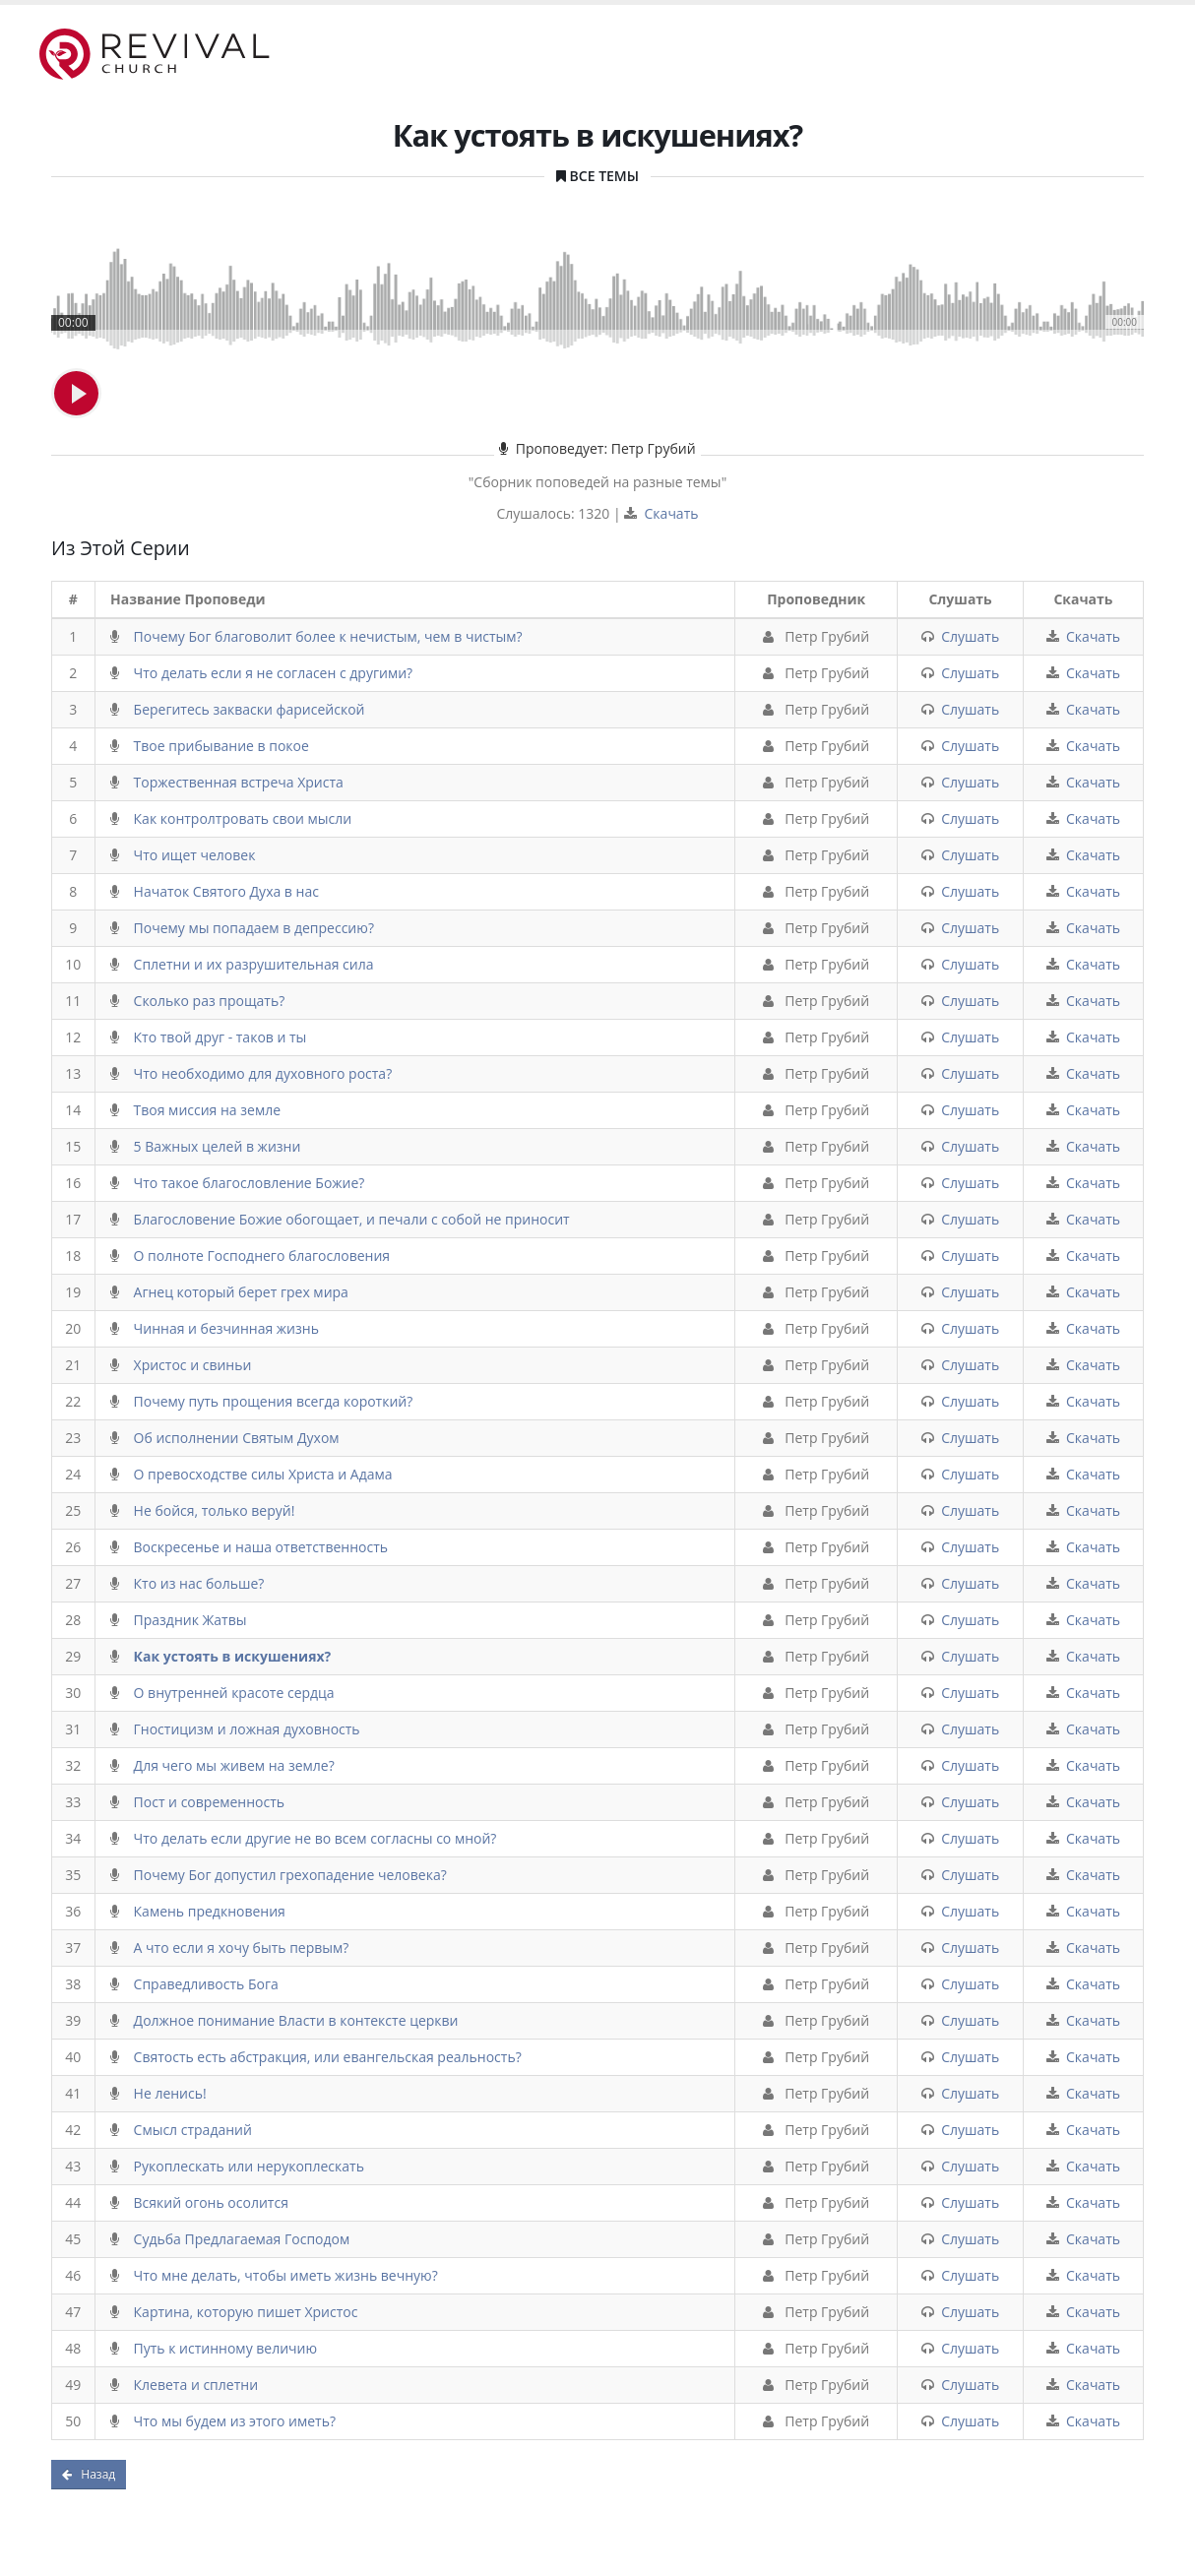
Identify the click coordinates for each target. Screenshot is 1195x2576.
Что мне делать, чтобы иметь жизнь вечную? (286, 2275)
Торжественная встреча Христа (239, 782)
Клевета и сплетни (196, 2384)
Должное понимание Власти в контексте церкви (296, 2020)
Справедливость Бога (206, 1984)
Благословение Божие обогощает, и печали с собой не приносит (352, 1219)
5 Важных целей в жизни (217, 1146)
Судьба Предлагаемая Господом (242, 2239)
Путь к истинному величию (226, 2348)
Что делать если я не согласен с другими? (273, 672)
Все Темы (604, 175)
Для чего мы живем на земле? (234, 1765)
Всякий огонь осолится (211, 2202)
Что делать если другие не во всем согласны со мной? (315, 1838)
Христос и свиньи (193, 1364)
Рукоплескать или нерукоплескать (249, 2166)
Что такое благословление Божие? (249, 1182)
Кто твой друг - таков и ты (220, 1037)
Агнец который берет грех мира (241, 1292)
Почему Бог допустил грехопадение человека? (290, 1874)
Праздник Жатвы (190, 1619)
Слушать (970, 636)
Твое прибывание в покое (221, 745)
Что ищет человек (195, 855)
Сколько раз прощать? (209, 1000)
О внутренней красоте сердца (234, 1692)
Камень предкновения (209, 1911)
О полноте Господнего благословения (262, 1255)
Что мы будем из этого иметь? (235, 2421)
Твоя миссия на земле (207, 1109)
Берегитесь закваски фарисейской (249, 709)
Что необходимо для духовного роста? (263, 1073)
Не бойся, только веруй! (214, 1510)
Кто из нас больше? (199, 1583)
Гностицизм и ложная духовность (247, 1729)
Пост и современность (209, 1801)
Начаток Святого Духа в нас (226, 891)
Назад (88, 2474)
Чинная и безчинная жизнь (226, 1328)
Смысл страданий (193, 2129)
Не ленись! (170, 2093)
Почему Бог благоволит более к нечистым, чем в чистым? (328, 636)
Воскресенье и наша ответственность (261, 1547)
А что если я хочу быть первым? (241, 1947)
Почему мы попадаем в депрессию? (254, 927)
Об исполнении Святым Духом (237, 1437)
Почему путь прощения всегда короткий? (273, 1401)
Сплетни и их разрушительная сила (254, 964)
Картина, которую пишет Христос (246, 2311)
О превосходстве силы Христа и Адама (263, 1474)
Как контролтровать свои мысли (243, 818)
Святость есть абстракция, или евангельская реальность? (328, 2056)
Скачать (672, 513)
